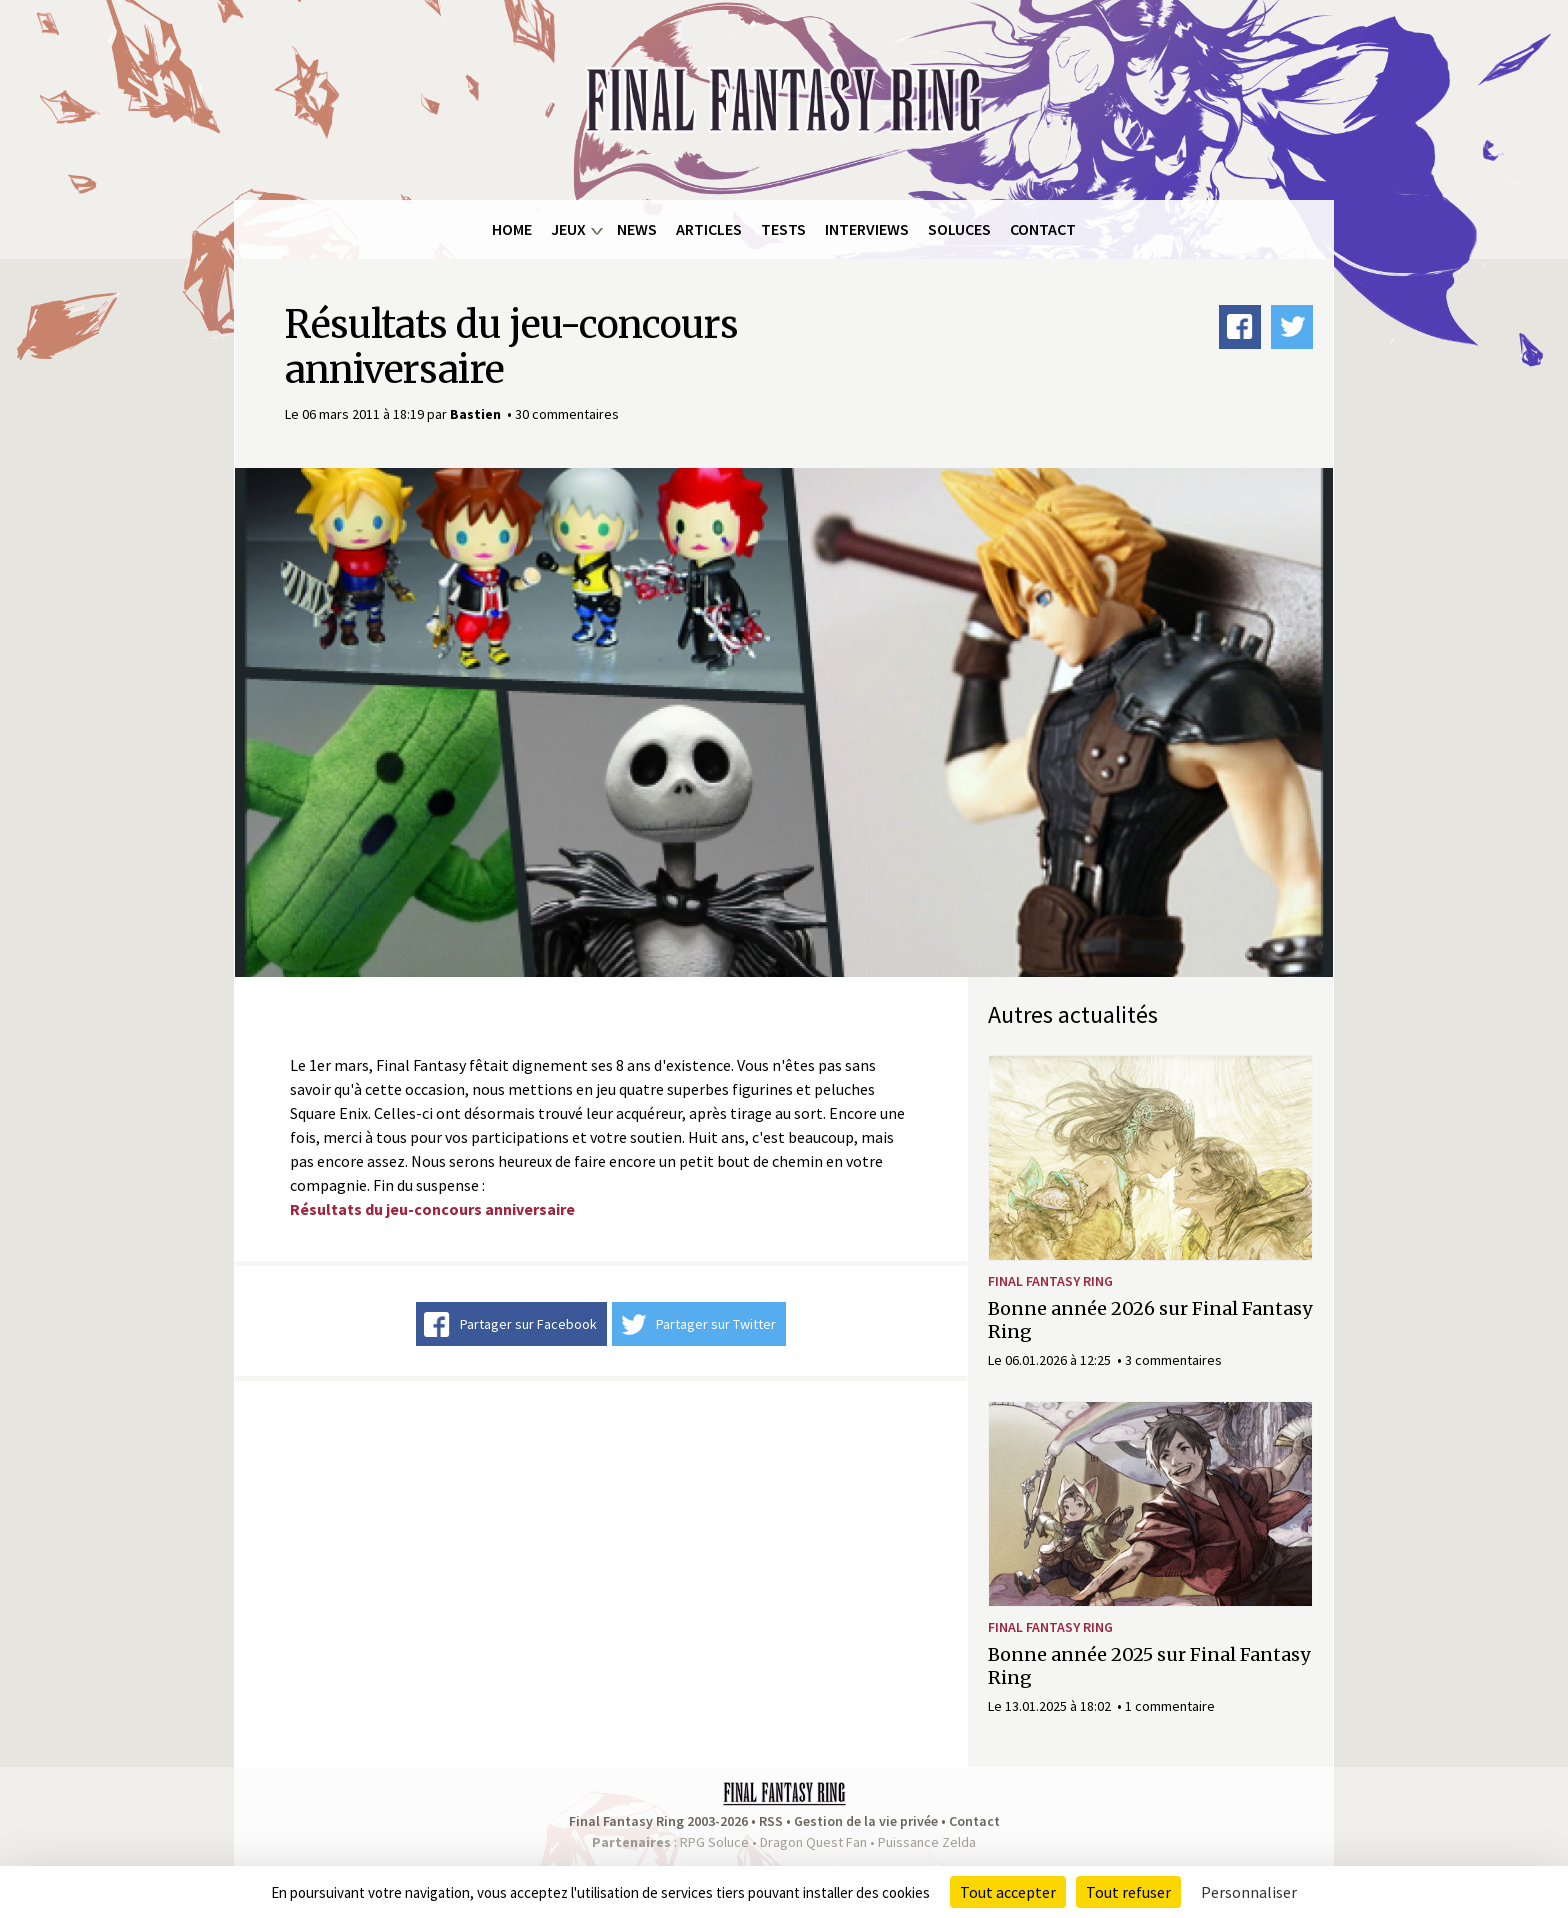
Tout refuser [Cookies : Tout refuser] (1128, 1892)
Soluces (959, 229)
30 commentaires (567, 414)
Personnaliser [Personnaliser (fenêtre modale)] (1249, 1892)
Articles (709, 229)
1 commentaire (1170, 1706)
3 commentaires (1173, 1360)
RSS (771, 1821)
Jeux (568, 229)
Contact (1043, 229)
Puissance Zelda (927, 1842)
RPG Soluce (714, 1842)
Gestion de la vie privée (866, 1821)
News (637, 229)
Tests (783, 229)
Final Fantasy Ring (1050, 1281)
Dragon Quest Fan (813, 1842)
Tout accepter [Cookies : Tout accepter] (1008, 1892)
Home (512, 229)
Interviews (867, 229)
